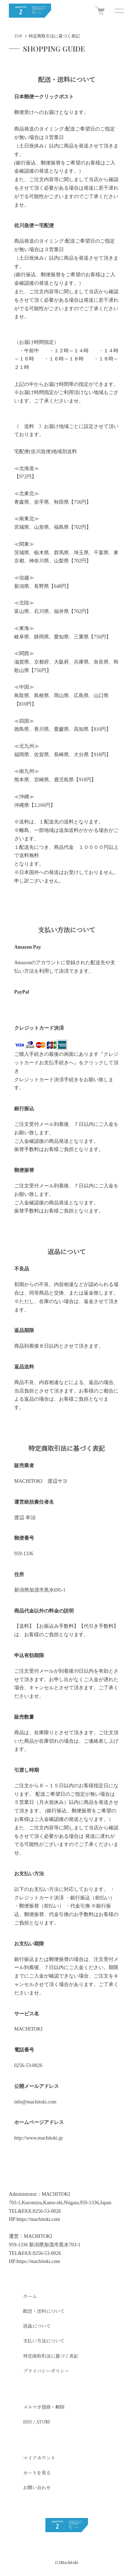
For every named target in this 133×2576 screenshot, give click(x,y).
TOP (18, 36)
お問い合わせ (37, 2487)
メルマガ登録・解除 (44, 2406)
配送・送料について (44, 2311)
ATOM (43, 2421)
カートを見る (37, 2472)
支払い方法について (44, 2340)
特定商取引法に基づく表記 (50, 2355)
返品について (37, 2325)
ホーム (30, 2296)
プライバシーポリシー (46, 2370)
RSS (27, 2421)
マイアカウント (39, 2457)
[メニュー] (118, 10)
